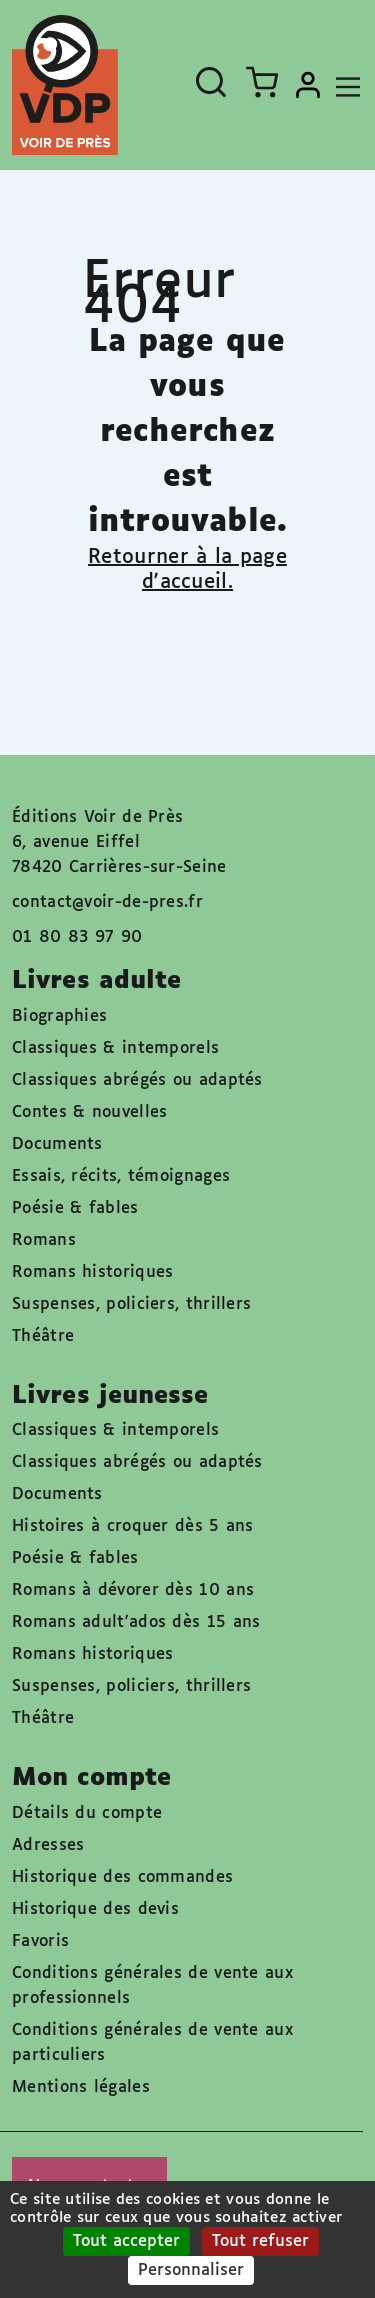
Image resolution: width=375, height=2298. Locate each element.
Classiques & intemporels (115, 1048)
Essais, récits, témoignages (121, 1176)
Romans (44, 1240)
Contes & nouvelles (89, 1112)
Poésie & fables (75, 1208)
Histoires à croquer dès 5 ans (133, 1526)
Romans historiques (92, 1272)
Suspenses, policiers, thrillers (131, 1304)
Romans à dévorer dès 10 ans (133, 1590)
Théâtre (43, 1336)
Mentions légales (81, 2087)
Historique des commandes (122, 1877)
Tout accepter (126, 2241)
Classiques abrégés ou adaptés (137, 1080)
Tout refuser (260, 2241)
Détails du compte (87, 1813)
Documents (57, 1144)
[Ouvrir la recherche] (211, 82)
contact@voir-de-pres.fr (107, 902)
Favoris (40, 1941)
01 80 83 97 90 (77, 937)
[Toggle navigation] (343, 85)
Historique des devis (95, 1909)
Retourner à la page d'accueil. (187, 569)
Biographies (59, 1016)
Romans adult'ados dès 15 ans (136, 1622)
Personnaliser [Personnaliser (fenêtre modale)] (191, 2270)
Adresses (48, 1845)
